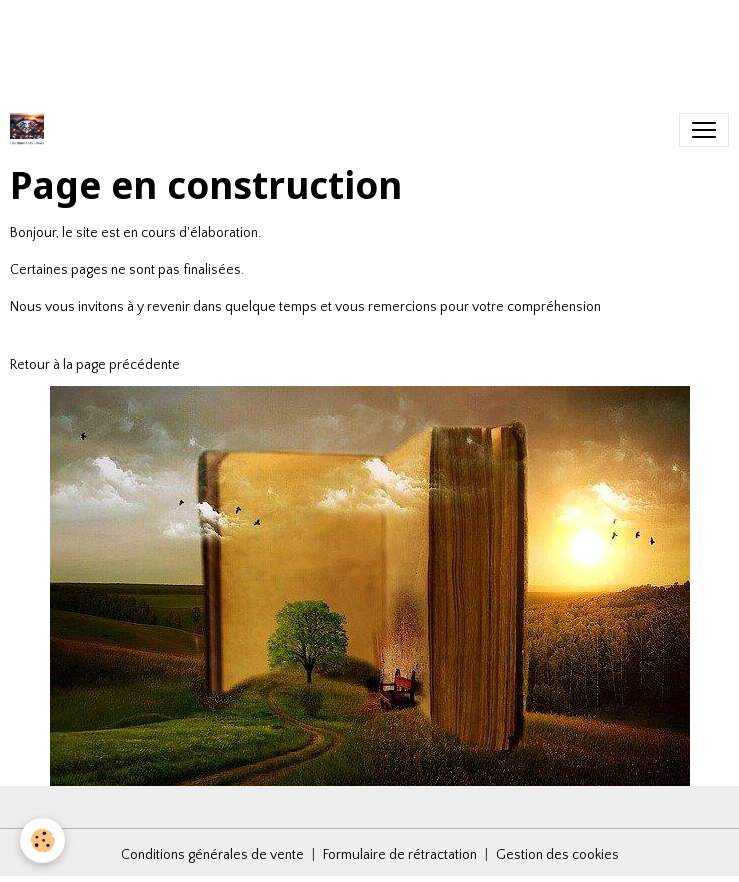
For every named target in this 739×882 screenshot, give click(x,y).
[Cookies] (42, 840)
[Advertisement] (364, 45)
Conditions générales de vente (212, 855)
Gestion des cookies (557, 855)
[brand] (31, 130)
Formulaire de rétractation (400, 855)
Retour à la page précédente (95, 365)
